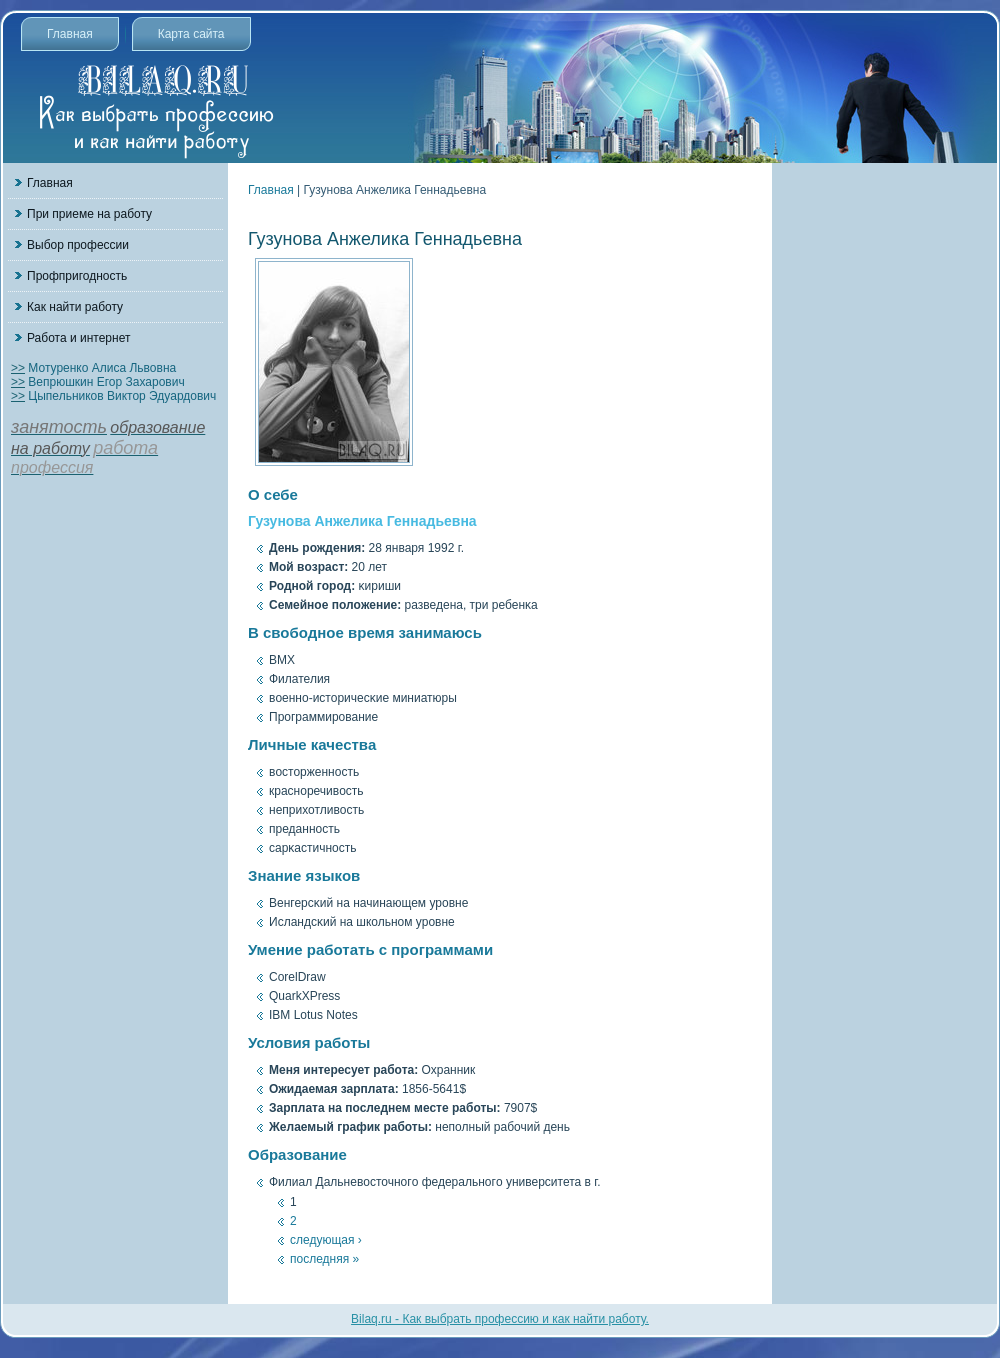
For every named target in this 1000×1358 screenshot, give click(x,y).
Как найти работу (75, 307)
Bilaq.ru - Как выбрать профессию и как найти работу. (500, 1319)
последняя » (324, 1259)
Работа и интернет (78, 338)
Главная (70, 34)
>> (18, 368)
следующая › (326, 1240)
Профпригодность (77, 276)
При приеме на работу (89, 214)
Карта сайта (191, 34)
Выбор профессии (78, 245)
